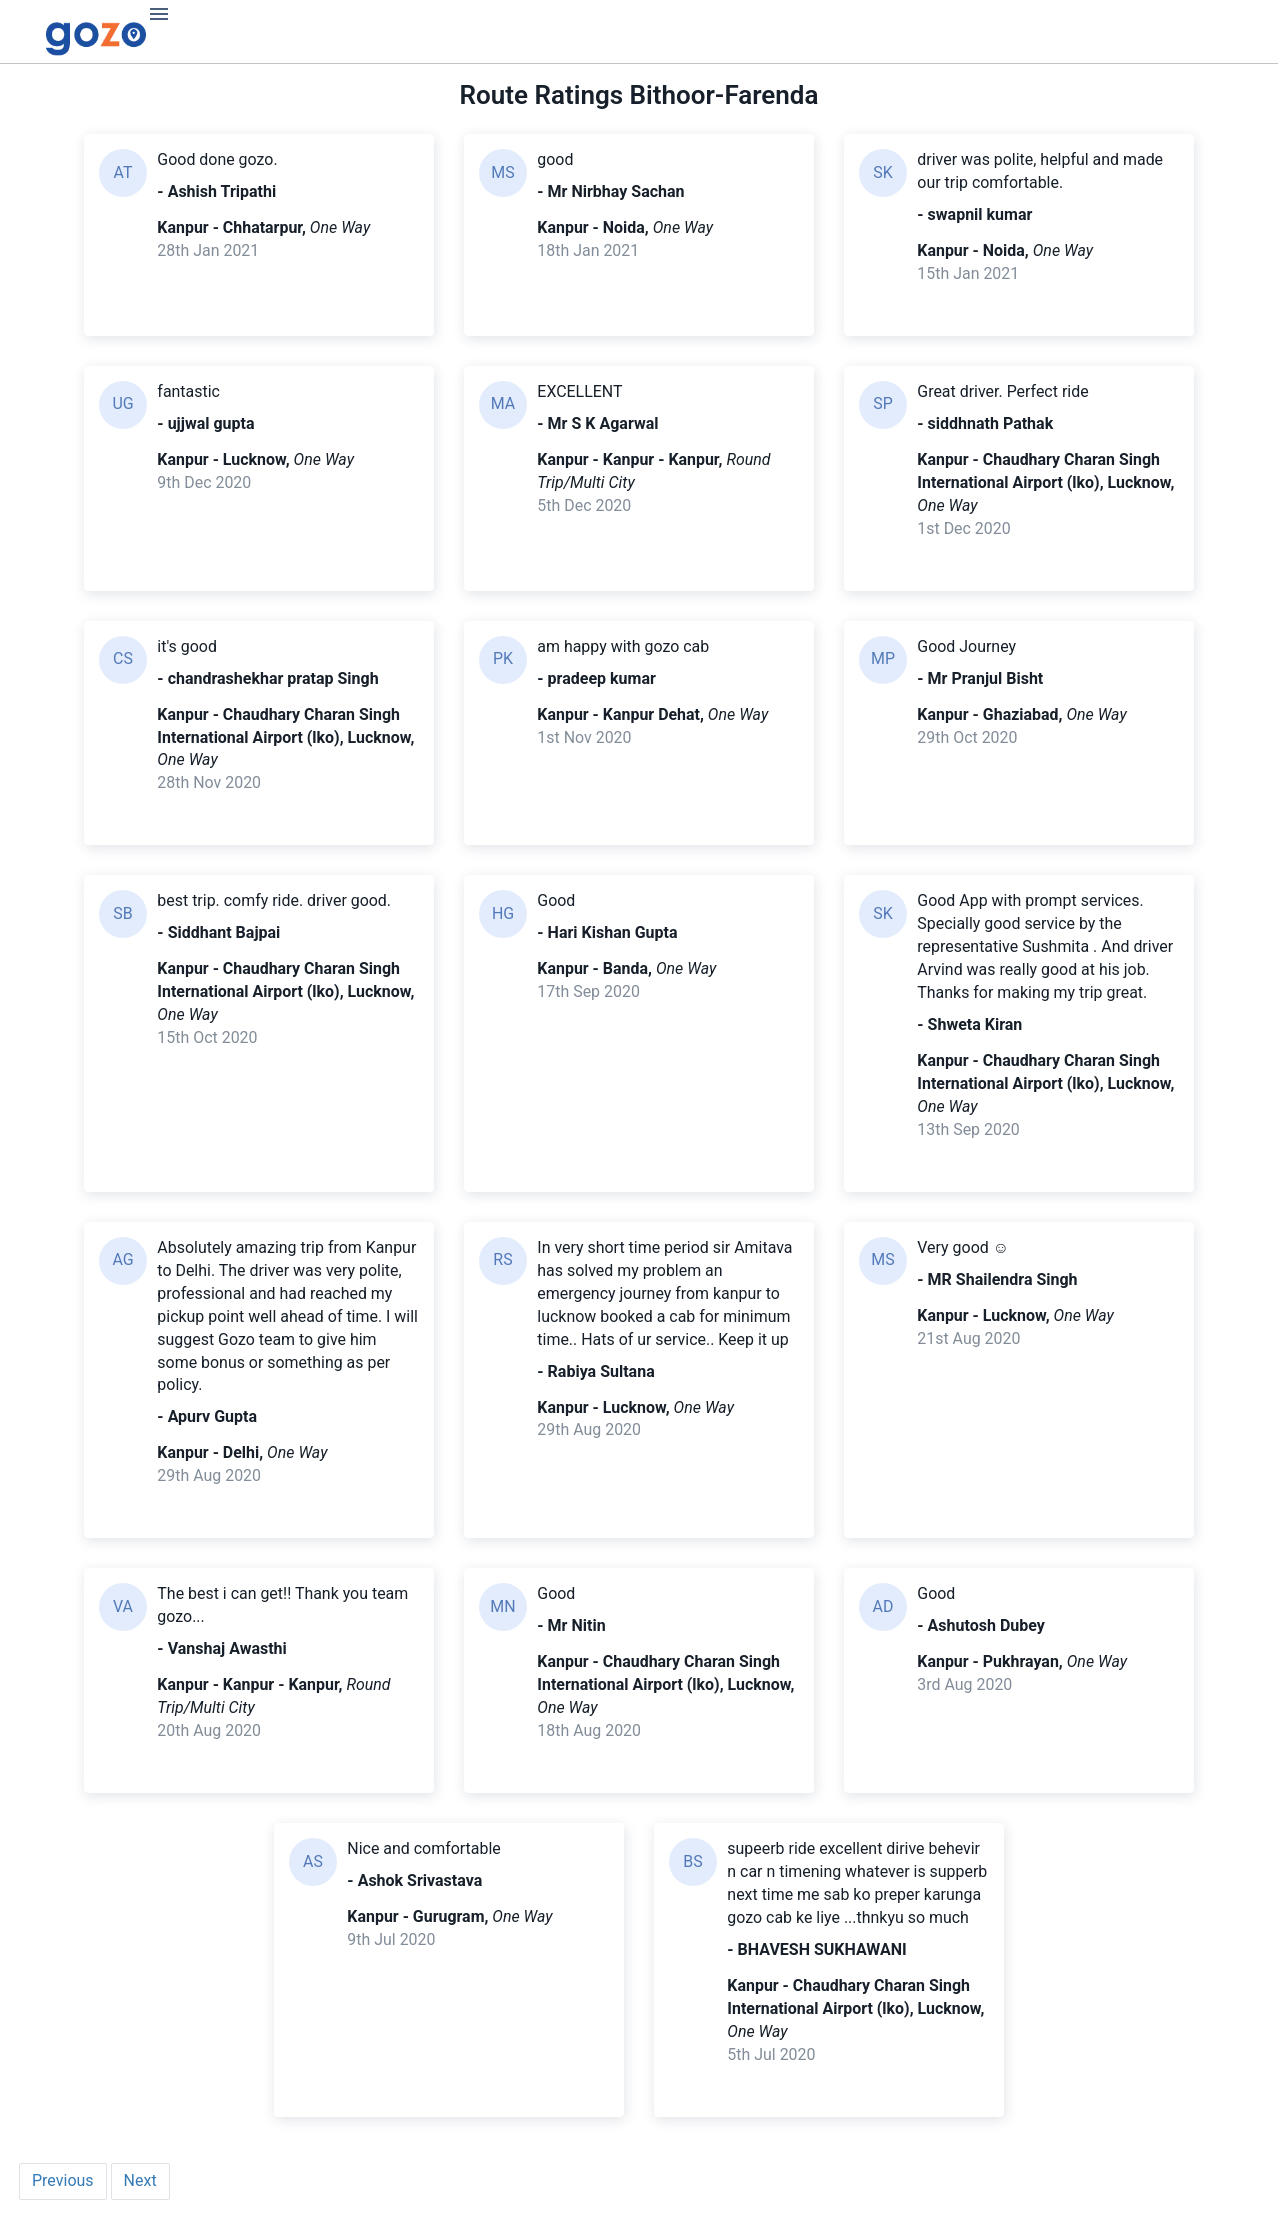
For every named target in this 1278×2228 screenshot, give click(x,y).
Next (140, 2183)
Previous (63, 2183)
